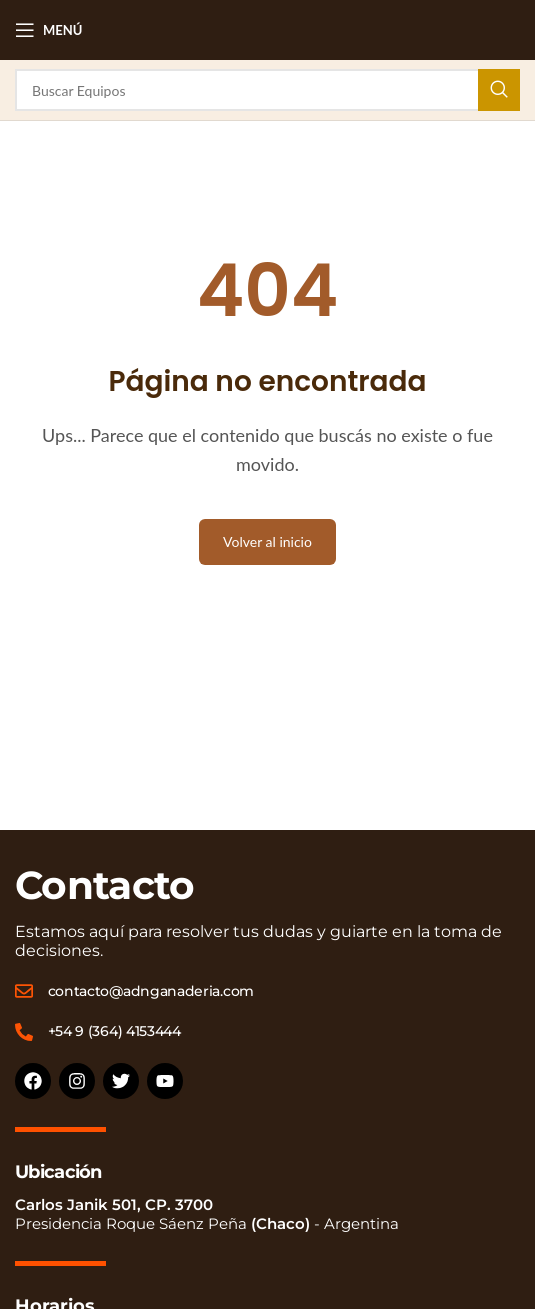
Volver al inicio (267, 541)
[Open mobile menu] (48, 30)
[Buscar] (267, 90)
